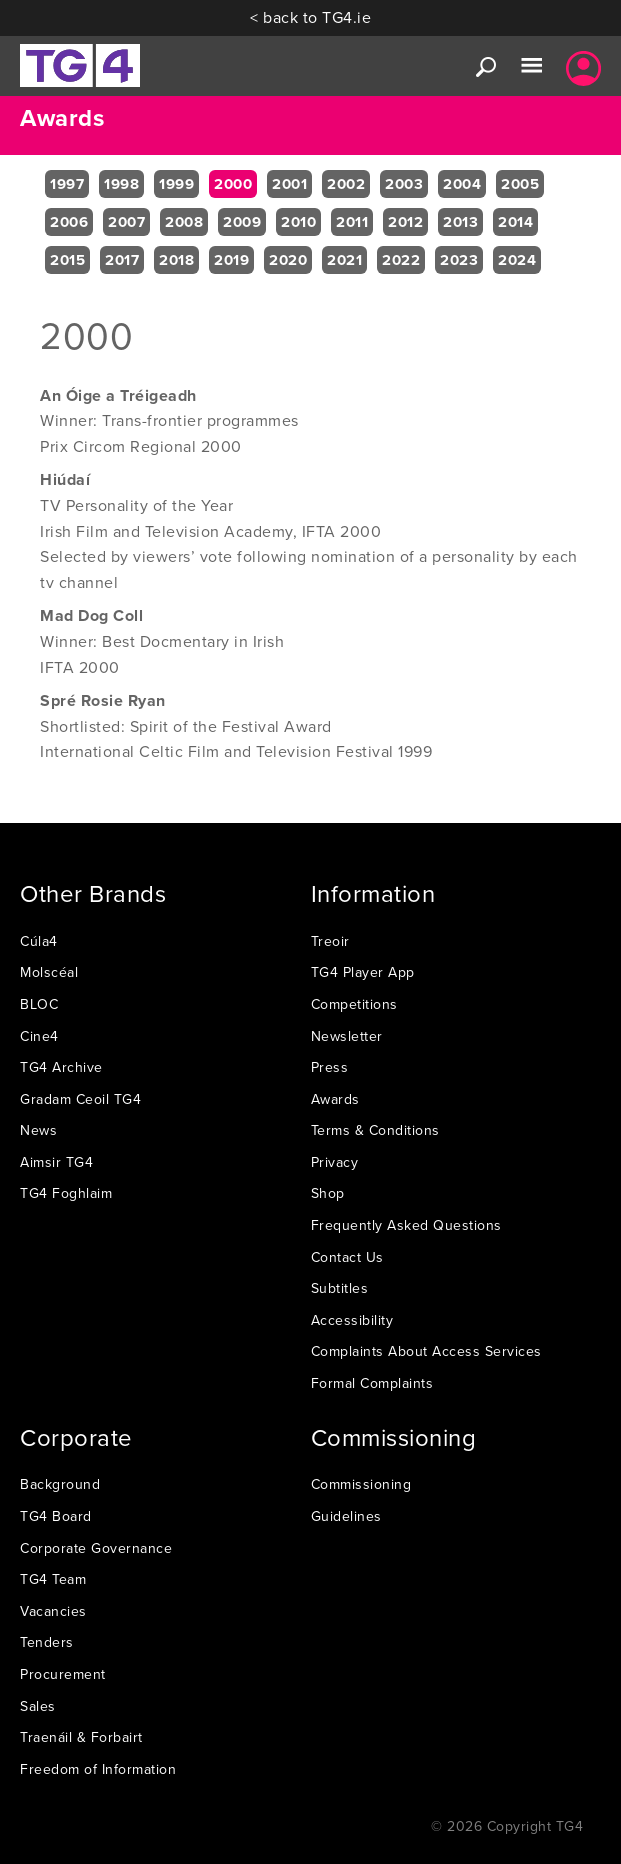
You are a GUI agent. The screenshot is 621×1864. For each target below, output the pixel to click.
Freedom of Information (98, 1769)
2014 (515, 222)
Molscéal (49, 972)
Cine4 (39, 1036)
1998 (121, 184)
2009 (242, 222)
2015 (67, 260)
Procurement (63, 1674)
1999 (176, 184)
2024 (517, 260)
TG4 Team (53, 1579)
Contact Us (347, 1257)
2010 (298, 222)
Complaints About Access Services (426, 1351)
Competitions (354, 1004)
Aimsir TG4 (56, 1162)
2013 (460, 222)
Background (60, 1484)
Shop (328, 1193)
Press (330, 1067)
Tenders (47, 1642)
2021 (344, 260)
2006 (69, 222)
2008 (184, 222)
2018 (176, 260)
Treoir (330, 941)
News (38, 1130)
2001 (289, 184)
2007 (126, 222)
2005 (520, 184)
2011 (352, 222)
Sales (38, 1706)
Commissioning (361, 1484)
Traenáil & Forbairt (81, 1737)
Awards (335, 1099)
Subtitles (340, 1288)
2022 (401, 260)
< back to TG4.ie (310, 17)
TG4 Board (56, 1516)
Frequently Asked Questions (406, 1225)
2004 (462, 184)
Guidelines (346, 1516)
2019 (231, 260)
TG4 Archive (61, 1067)
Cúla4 (39, 941)
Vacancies (53, 1611)
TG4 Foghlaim (66, 1193)
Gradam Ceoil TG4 (80, 1099)
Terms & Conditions (375, 1130)
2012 (405, 222)
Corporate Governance (96, 1548)
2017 (122, 260)
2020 (288, 260)
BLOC (39, 1004)
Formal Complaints (372, 1383)
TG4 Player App (363, 972)
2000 (233, 184)
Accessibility (352, 1320)
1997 (67, 184)
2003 (404, 184)
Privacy (335, 1162)
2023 (459, 260)
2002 (346, 184)
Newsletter (347, 1036)
